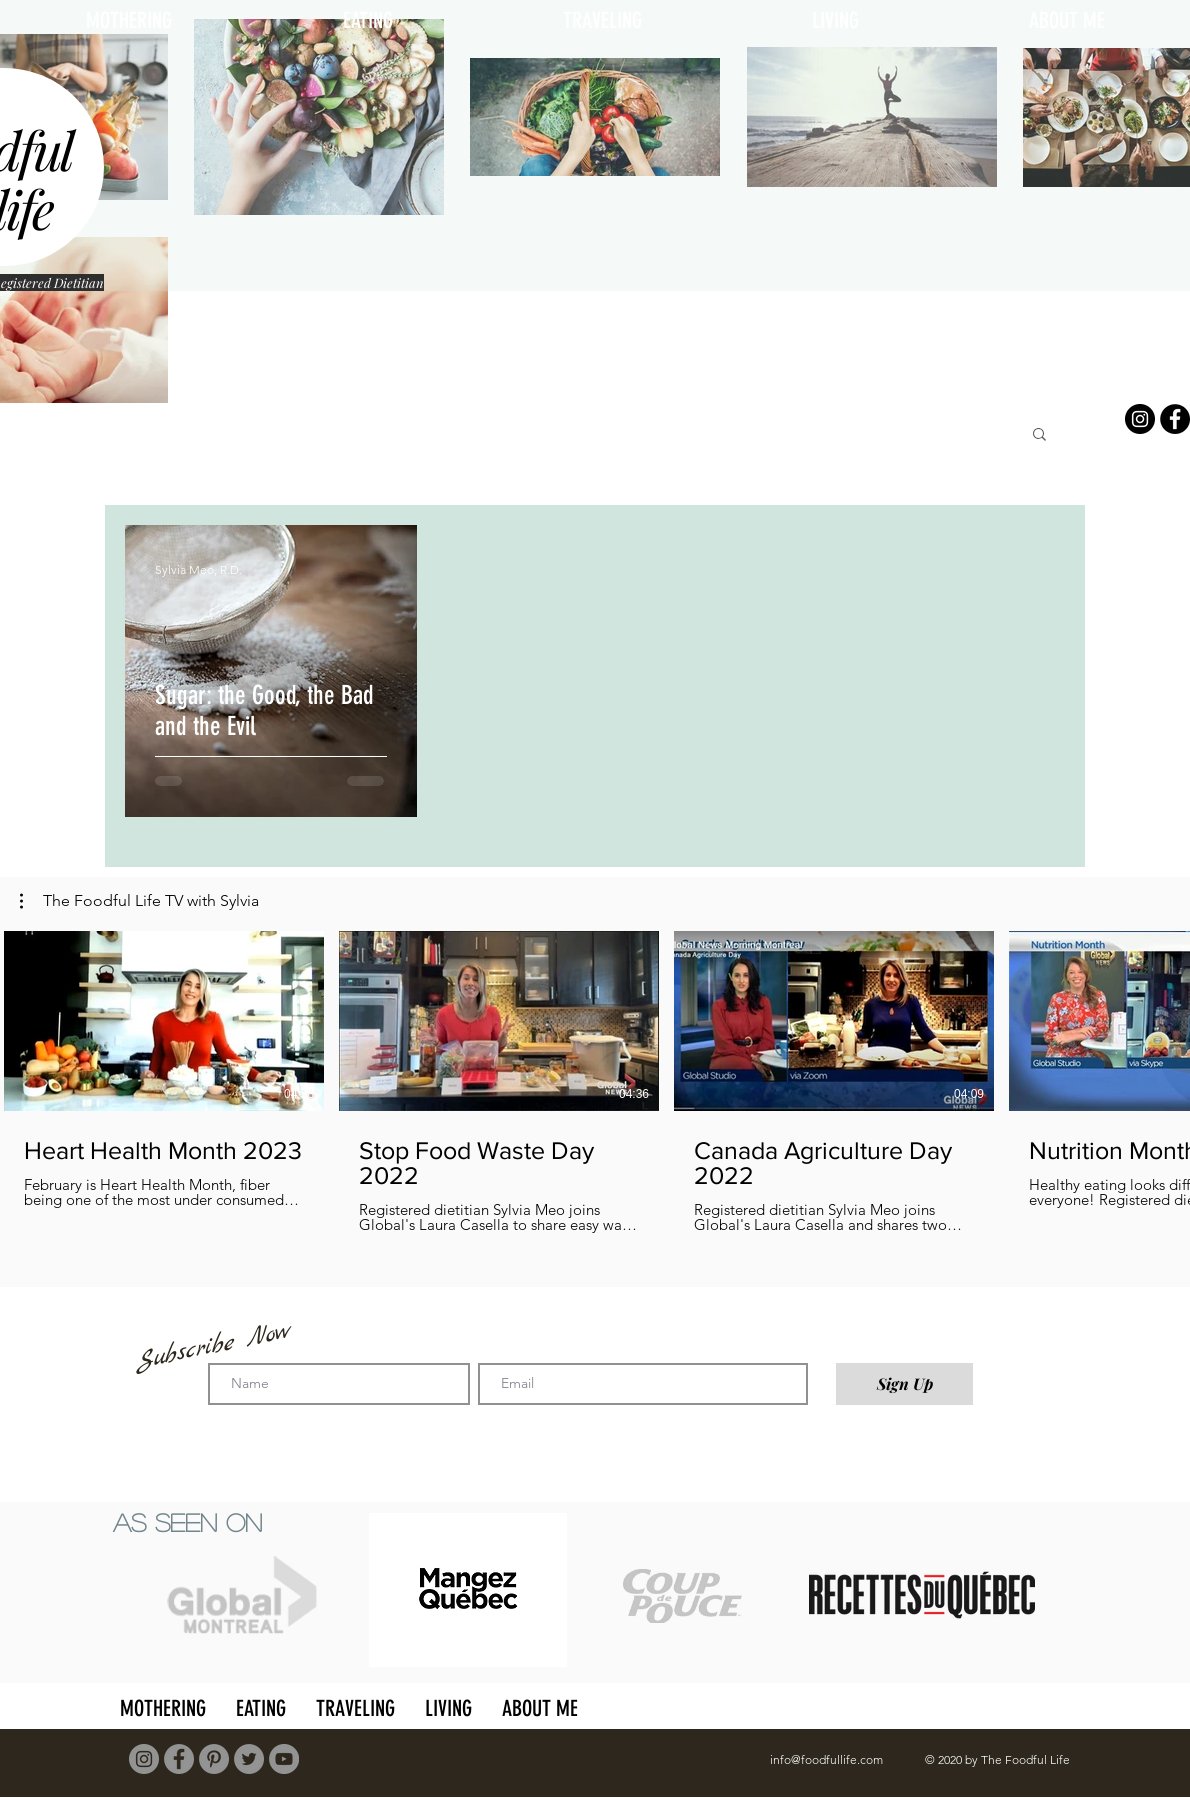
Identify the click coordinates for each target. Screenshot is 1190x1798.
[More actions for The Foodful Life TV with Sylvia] (139, 901)
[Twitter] (249, 1759)
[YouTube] (284, 1759)
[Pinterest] (214, 1759)
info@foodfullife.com (826, 1759)
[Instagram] (1140, 419)
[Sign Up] (904, 1384)
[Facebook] (1175, 419)
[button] (1039, 435)
